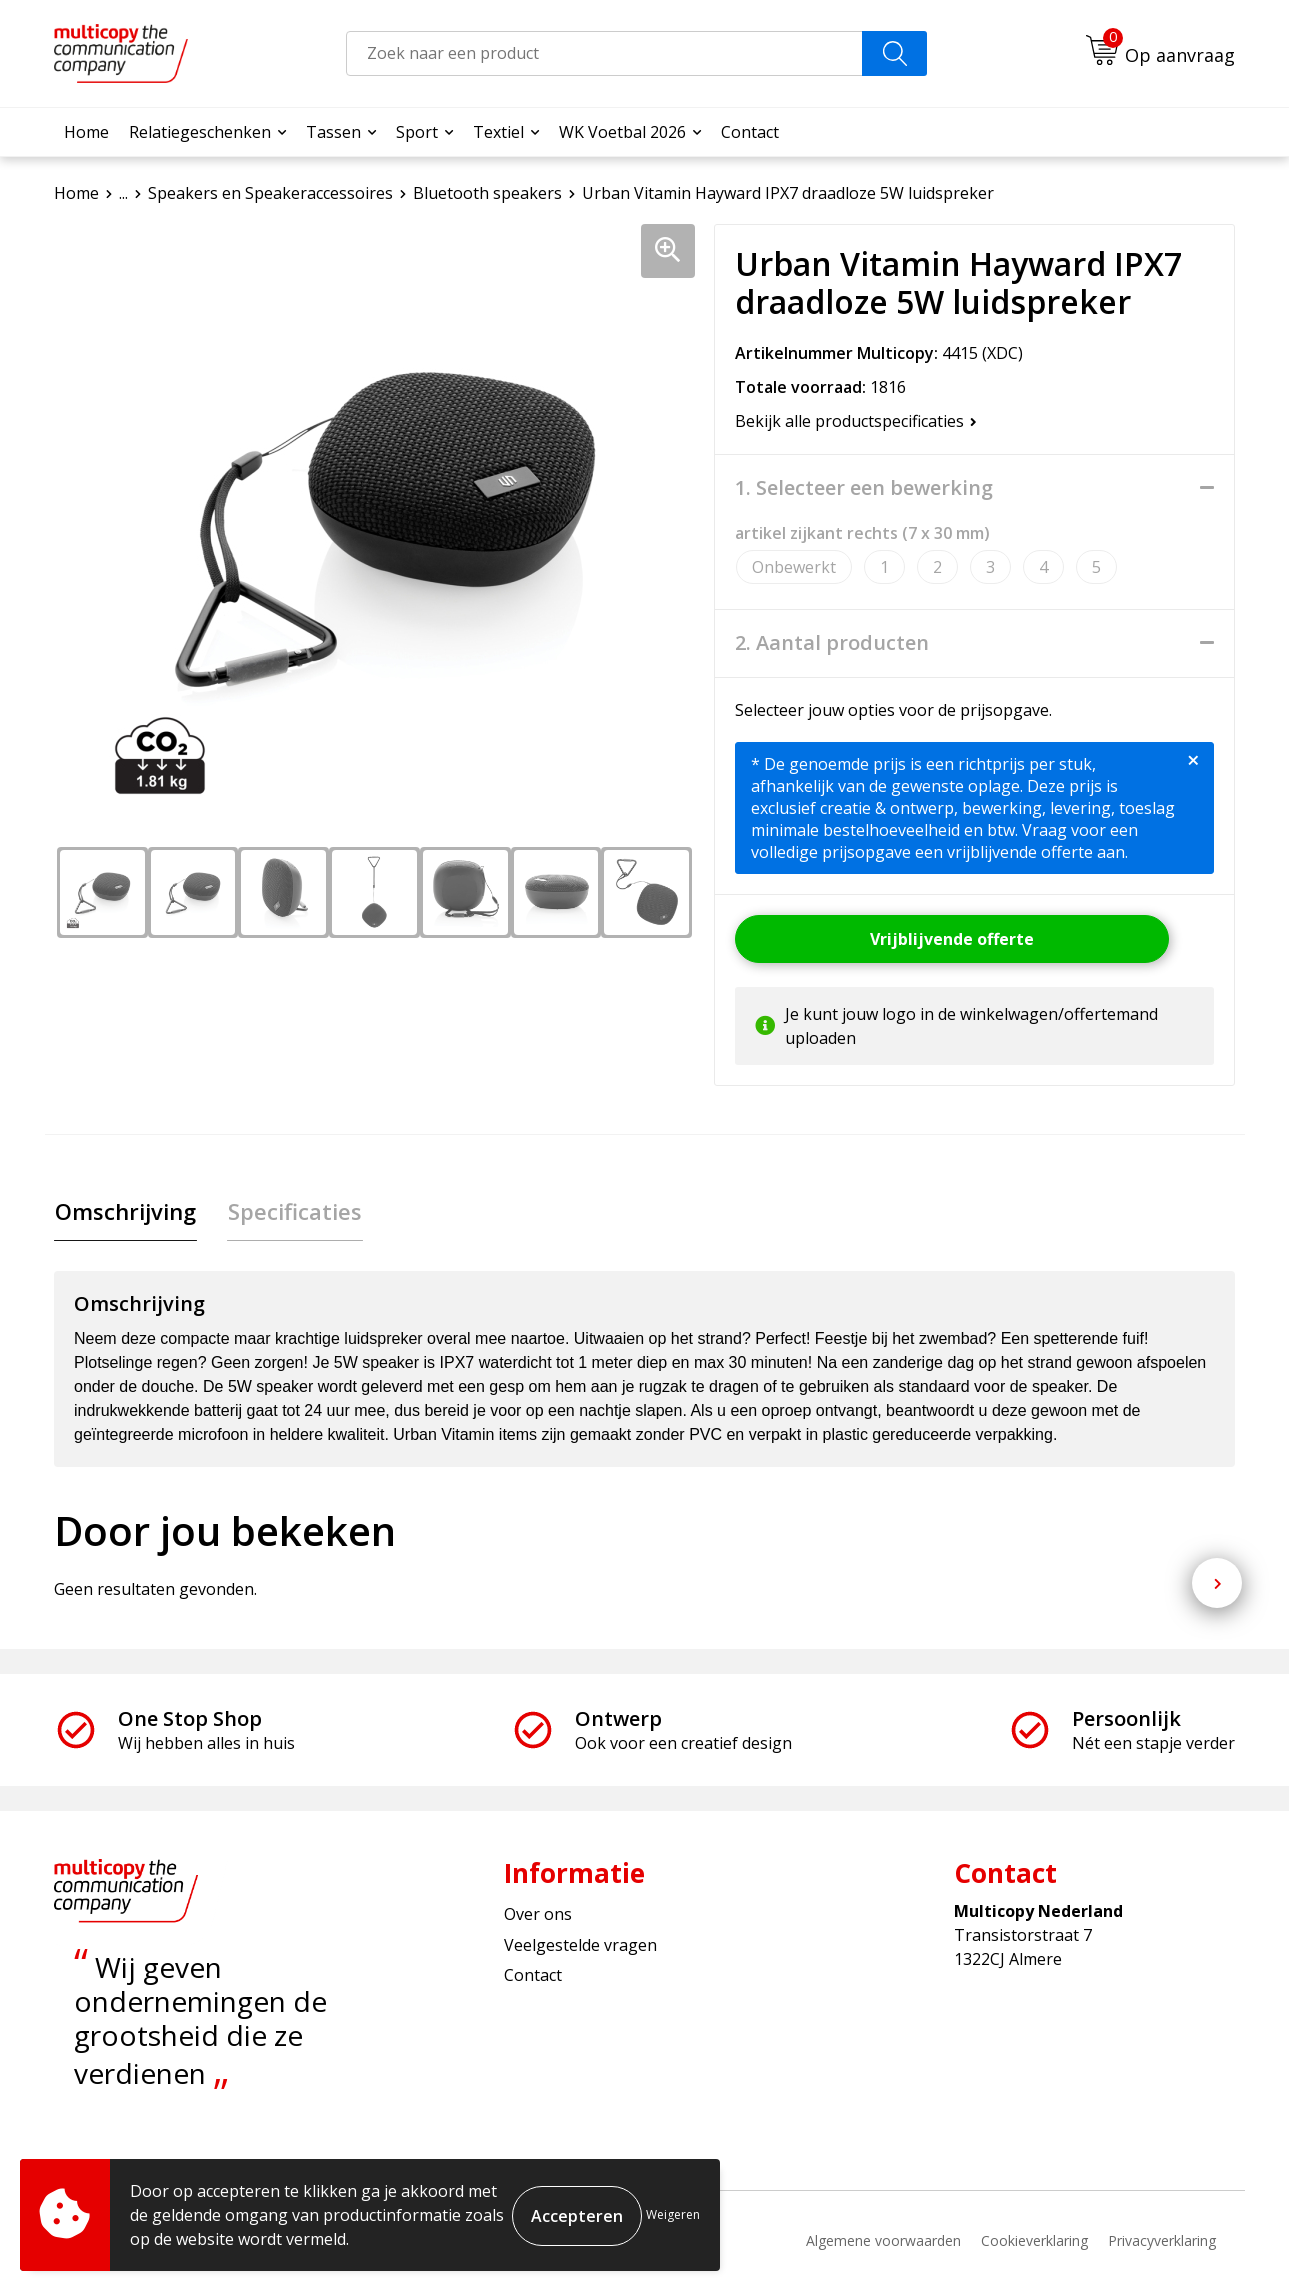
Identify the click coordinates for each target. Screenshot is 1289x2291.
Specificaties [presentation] (292, 1212)
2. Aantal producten (832, 643)
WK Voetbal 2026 (622, 132)
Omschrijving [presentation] (124, 1212)
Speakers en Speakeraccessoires (270, 193)
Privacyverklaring (1162, 2241)
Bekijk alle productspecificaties (856, 421)
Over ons (538, 1915)
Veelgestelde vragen (580, 1946)
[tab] (124, 1212)
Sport (417, 132)
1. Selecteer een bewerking (864, 488)
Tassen (333, 132)
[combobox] (604, 53)
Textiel (498, 132)
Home (86, 132)
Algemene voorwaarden (883, 2241)
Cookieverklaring (1034, 2241)
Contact (750, 132)
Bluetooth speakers (487, 193)
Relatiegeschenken (200, 132)
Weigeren (673, 2214)
